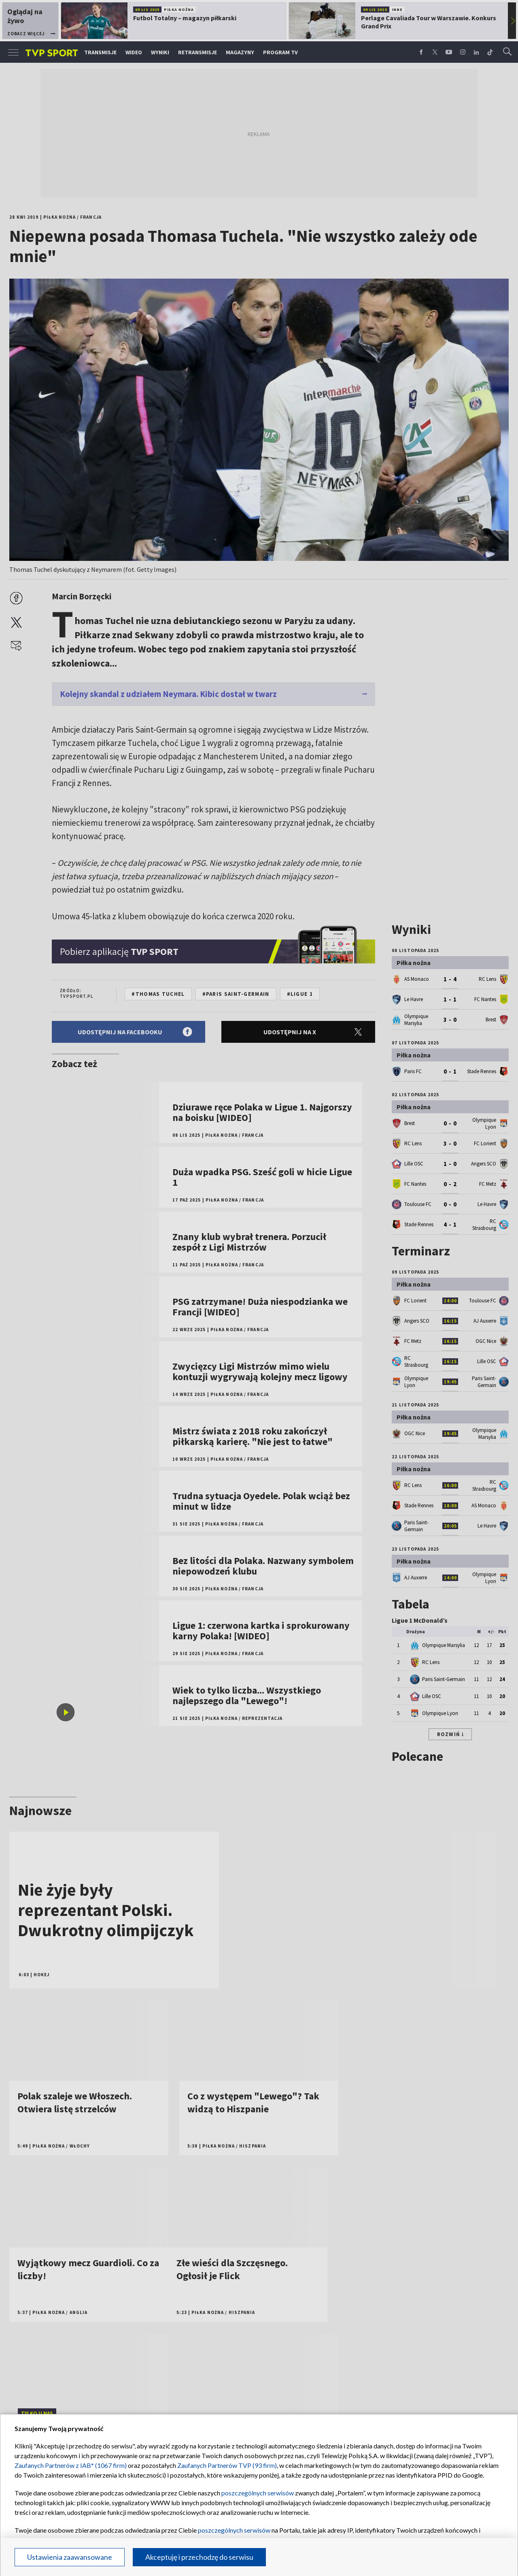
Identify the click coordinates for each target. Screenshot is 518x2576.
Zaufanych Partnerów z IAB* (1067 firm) (71, 2465)
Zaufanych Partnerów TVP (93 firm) (227, 2465)
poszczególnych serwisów (257, 2493)
